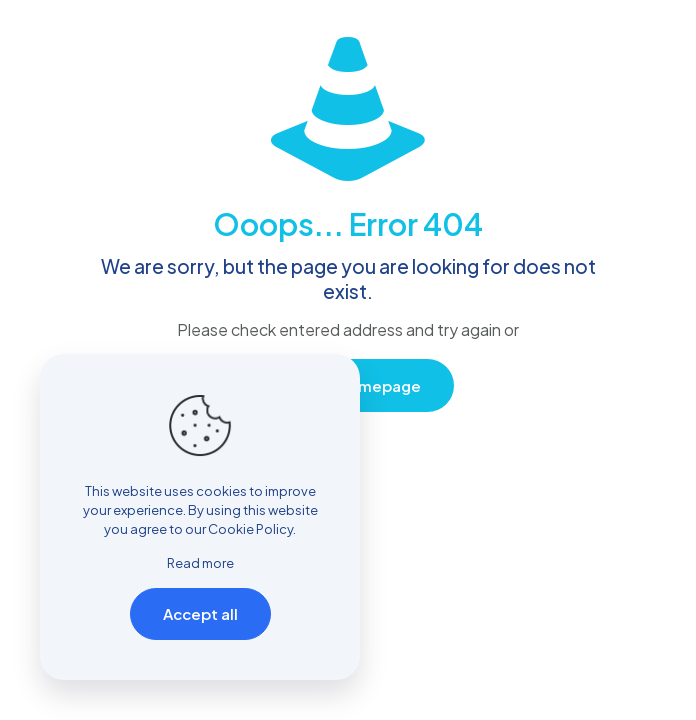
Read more (200, 563)
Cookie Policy (250, 529)
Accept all (200, 613)
